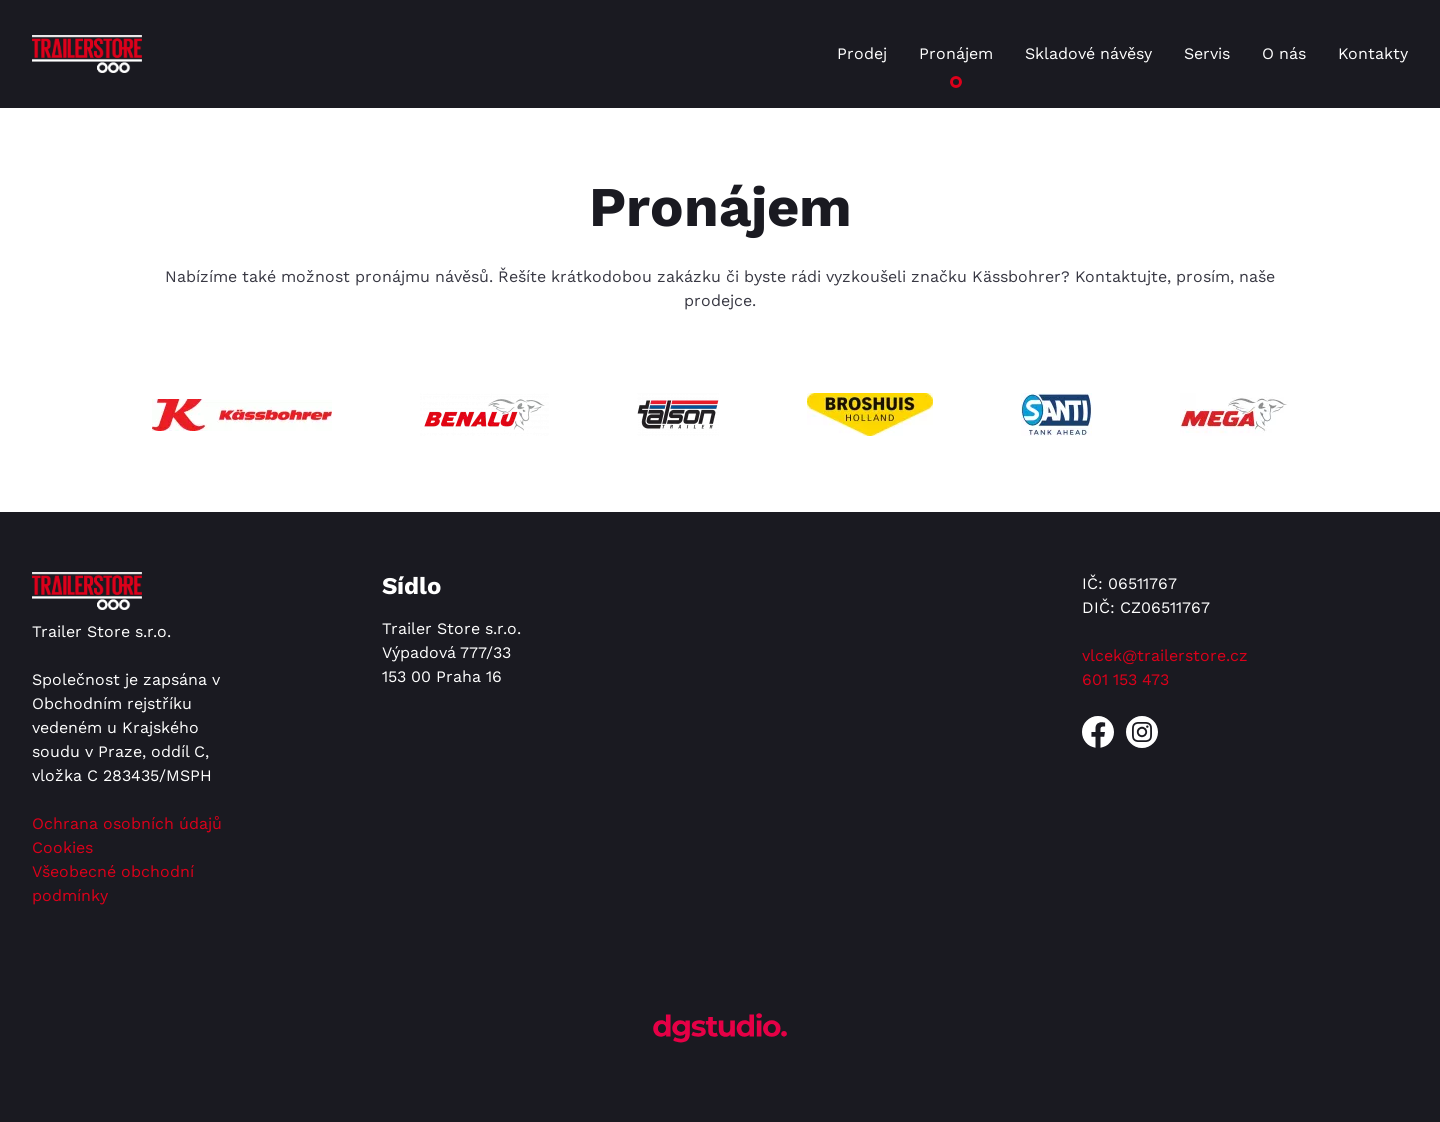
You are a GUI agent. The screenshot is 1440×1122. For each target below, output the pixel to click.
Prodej (862, 53)
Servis (1207, 53)
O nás (1284, 53)
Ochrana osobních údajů (127, 823)
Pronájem (956, 53)
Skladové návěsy (1088, 53)
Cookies (62, 847)
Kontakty (1373, 53)
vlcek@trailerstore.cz (1165, 655)
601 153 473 (1125, 679)
